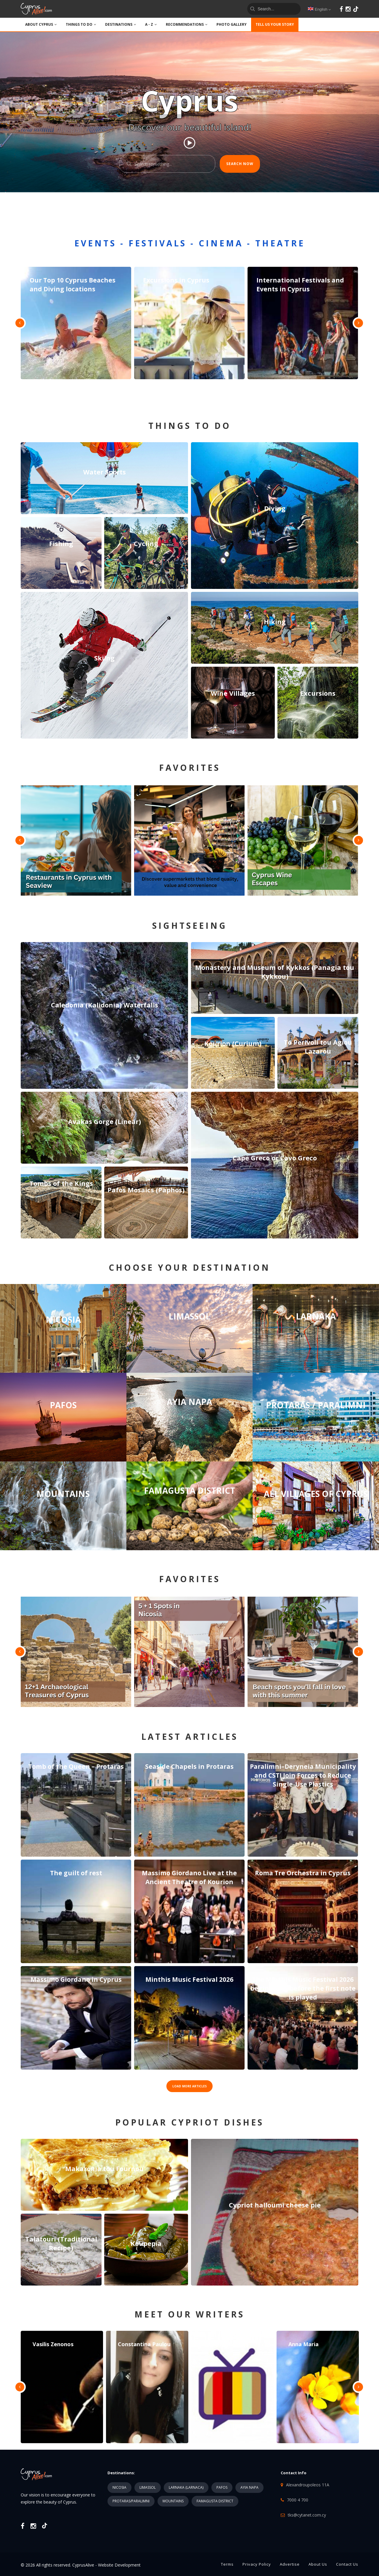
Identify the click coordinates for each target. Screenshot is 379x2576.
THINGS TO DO (81, 24)
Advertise (290, 2564)
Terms (227, 2564)
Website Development (119, 2565)
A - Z (151, 24)
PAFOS (221, 2487)
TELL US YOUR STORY (275, 24)
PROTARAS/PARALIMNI (131, 2501)
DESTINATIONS (120, 24)
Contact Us (347, 2564)
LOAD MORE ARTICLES (189, 2086)
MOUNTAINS (173, 2501)
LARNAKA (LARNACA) (186, 2487)
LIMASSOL (147, 2487)
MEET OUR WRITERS (189, 2314)
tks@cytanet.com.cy (307, 2515)
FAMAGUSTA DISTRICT (215, 2501)
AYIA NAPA (249, 2487)
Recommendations (187, 24)
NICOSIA (119, 2487)
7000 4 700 (297, 2500)
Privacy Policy (257, 2564)
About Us (318, 2564)
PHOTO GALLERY (231, 24)
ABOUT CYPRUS (41, 24)
